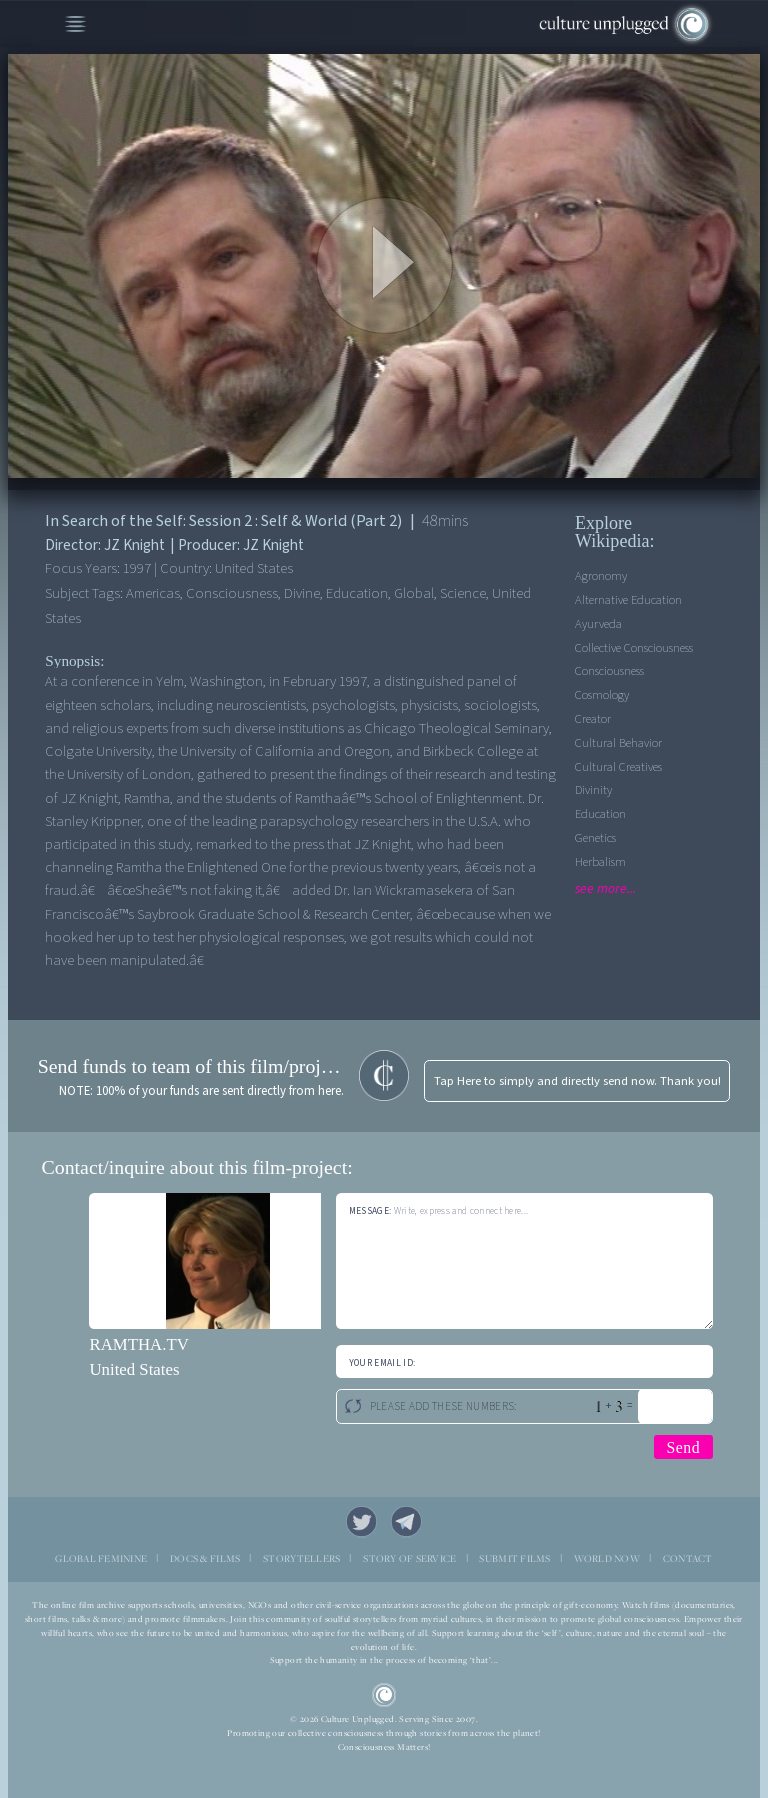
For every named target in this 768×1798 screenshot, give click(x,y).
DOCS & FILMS (205, 1558)
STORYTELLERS (301, 1558)
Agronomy (601, 576)
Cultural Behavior (618, 743)
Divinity (593, 790)
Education (600, 814)
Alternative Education (628, 600)
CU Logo (384, 1695)
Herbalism (600, 862)
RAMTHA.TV (138, 1344)
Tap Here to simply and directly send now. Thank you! (577, 1081)
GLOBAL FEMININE (101, 1558)
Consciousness (609, 671)
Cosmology (602, 695)
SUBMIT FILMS (514, 1558)
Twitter (362, 1522)
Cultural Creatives (618, 767)
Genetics (595, 838)
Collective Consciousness (634, 648)
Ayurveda (598, 624)
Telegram (407, 1522)
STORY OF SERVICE (409, 1558)
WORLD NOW (607, 1558)
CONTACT (688, 1558)
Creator (593, 719)
